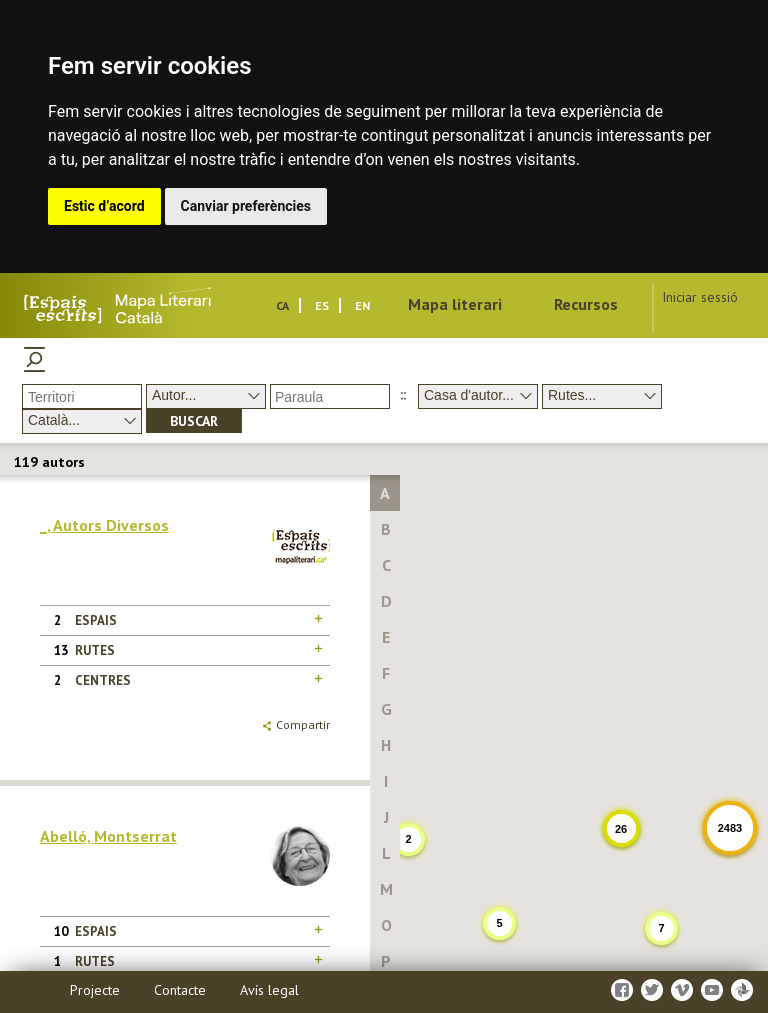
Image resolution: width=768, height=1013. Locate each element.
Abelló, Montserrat (108, 836)
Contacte (180, 990)
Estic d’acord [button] (104, 206)
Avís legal (269, 990)
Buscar (194, 421)
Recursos (586, 304)
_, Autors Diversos (104, 525)
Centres (103, 680)
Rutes (95, 650)
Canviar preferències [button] (246, 206)
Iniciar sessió (700, 297)
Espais (96, 620)
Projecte (95, 990)
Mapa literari (455, 304)
